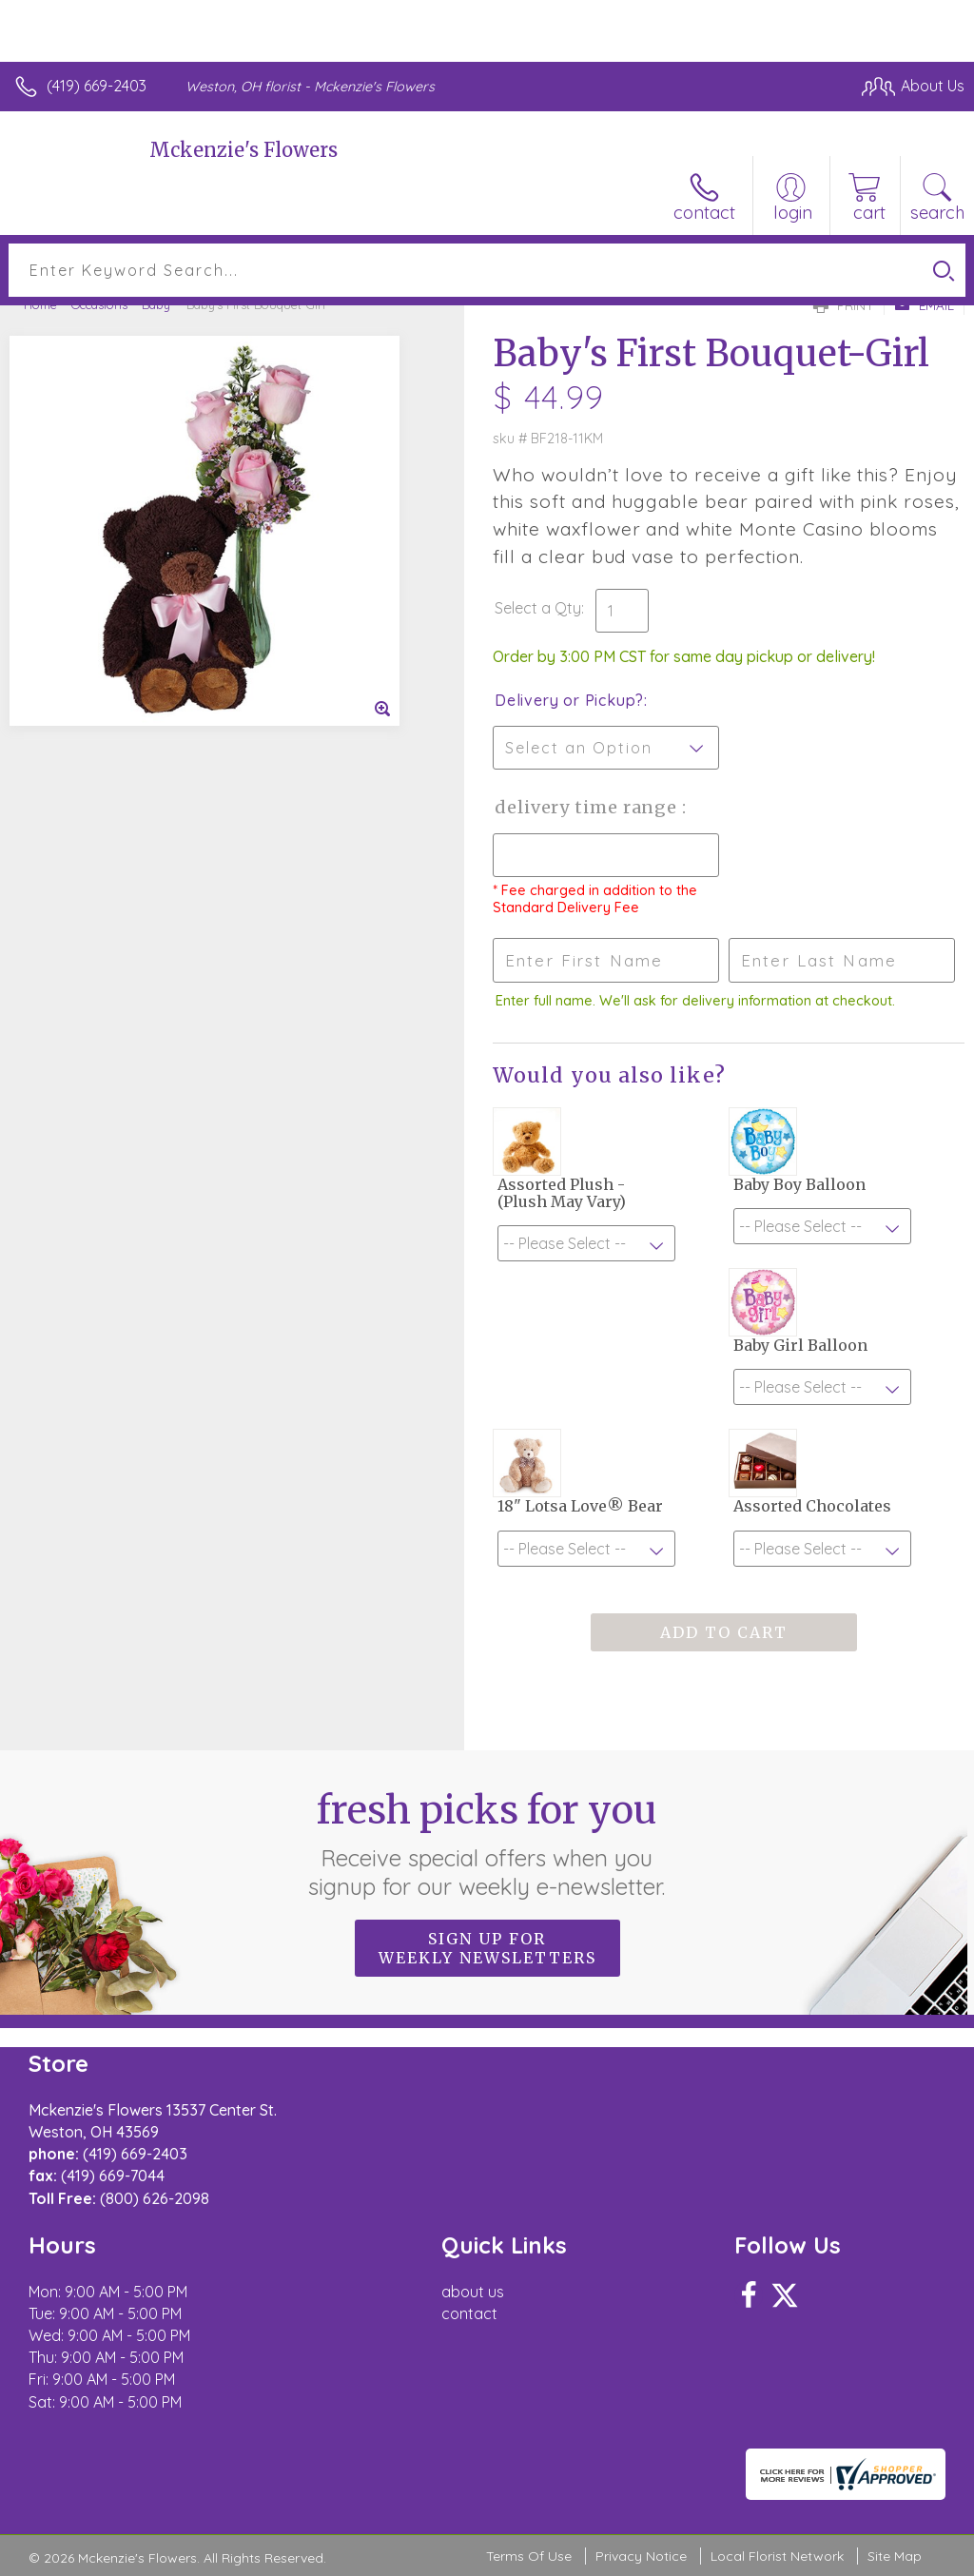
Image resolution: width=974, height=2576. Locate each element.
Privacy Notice (641, 2556)
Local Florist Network (777, 2556)
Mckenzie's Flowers (243, 150)
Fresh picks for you (487, 1843)
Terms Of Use (529, 2556)
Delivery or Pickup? (569, 700)
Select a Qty (538, 607)
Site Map (894, 2556)
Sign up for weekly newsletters (487, 1948)
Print (843, 305)
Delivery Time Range (588, 807)
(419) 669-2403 (96, 85)
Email (924, 305)
